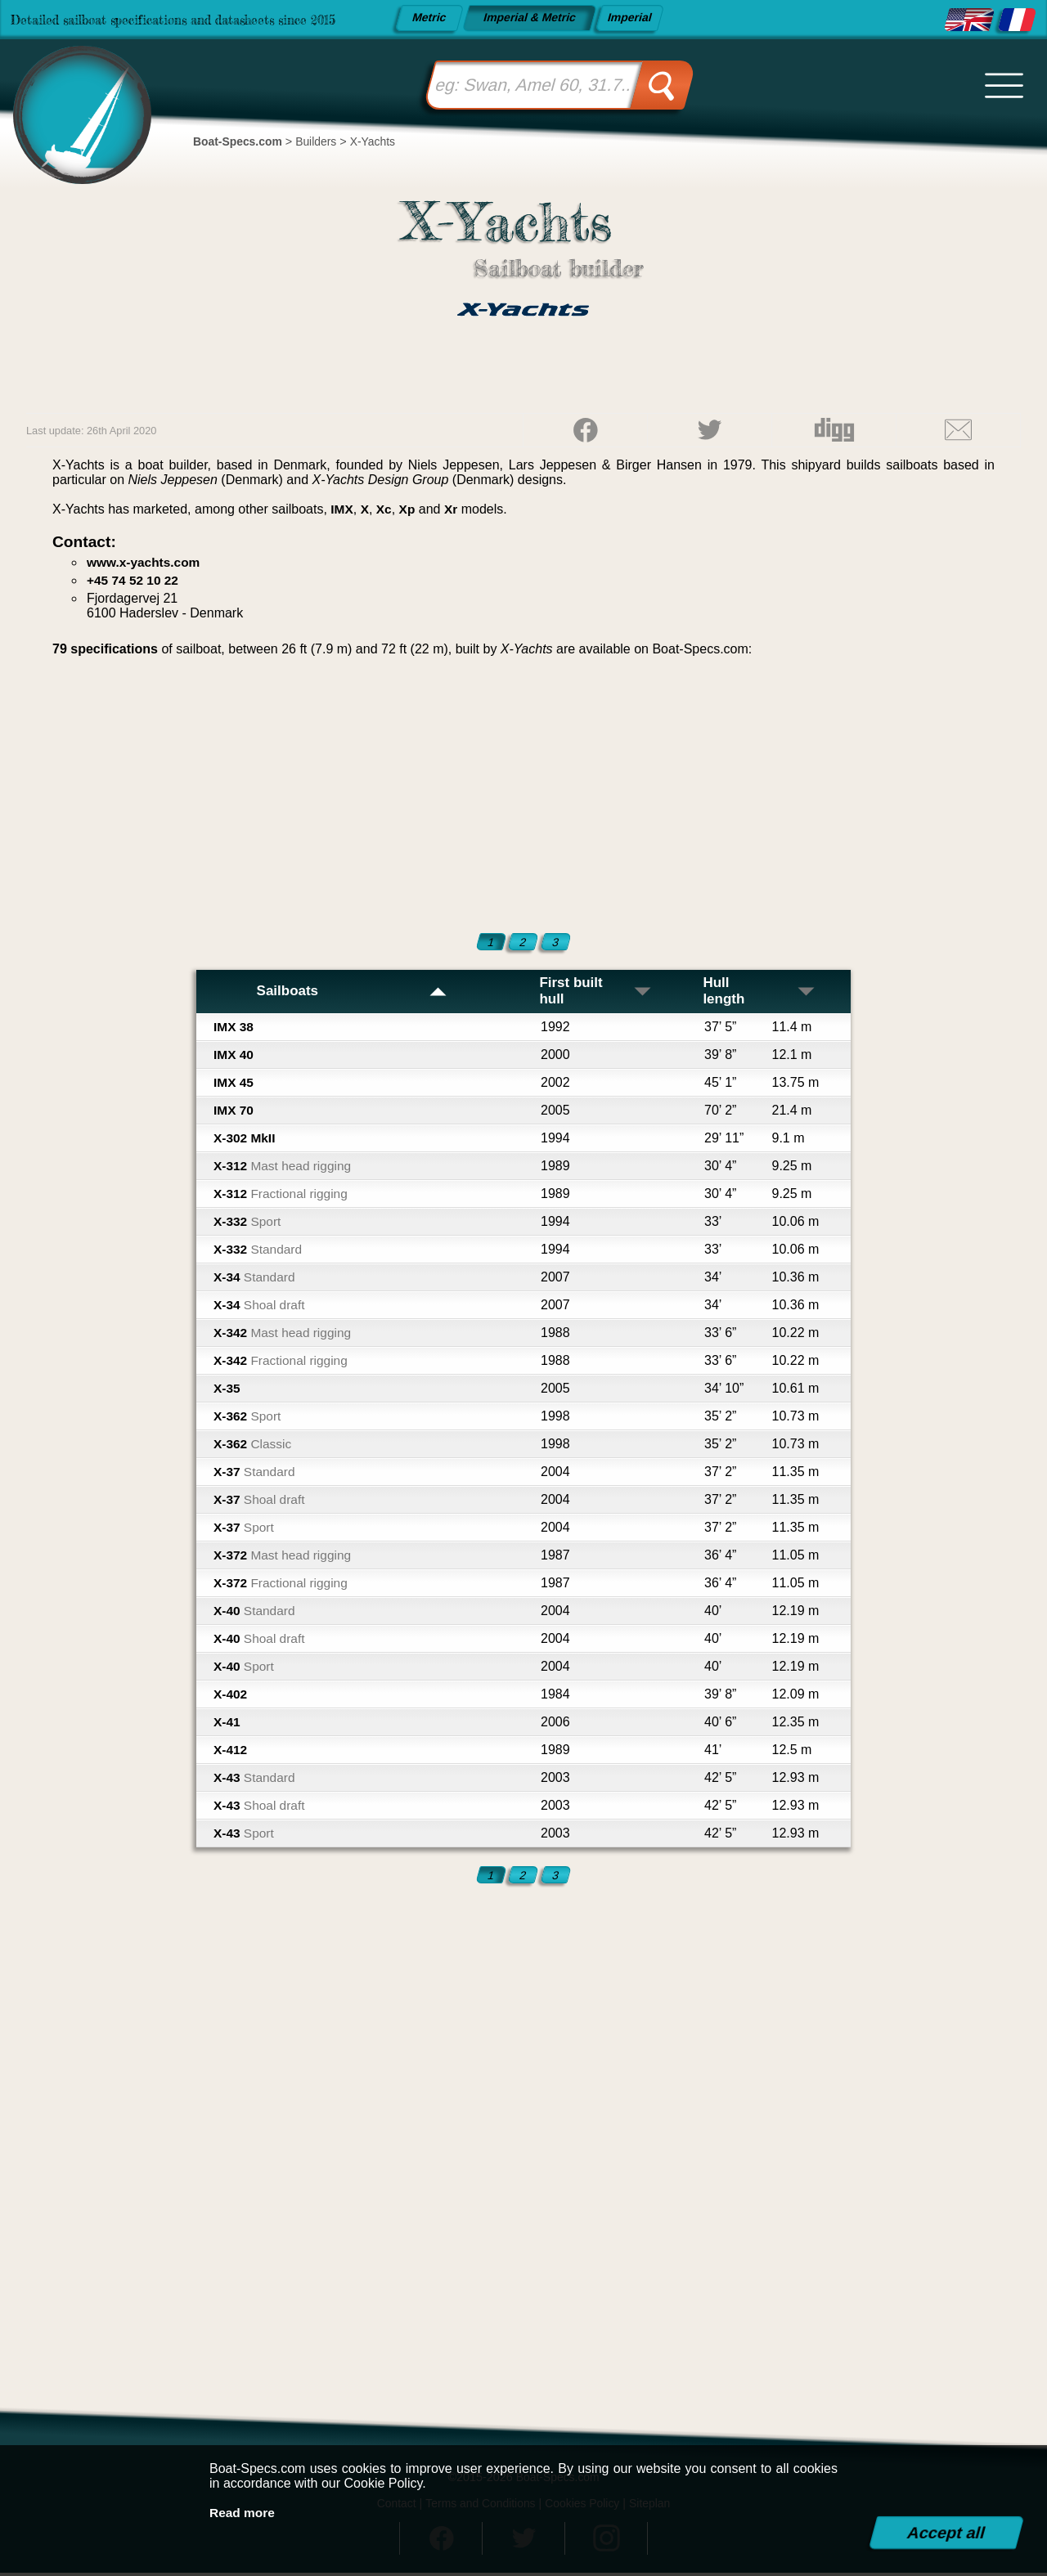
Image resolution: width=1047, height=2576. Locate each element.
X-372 (284, 1557)
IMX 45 (234, 1085)
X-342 (284, 1335)
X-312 (284, 1168)
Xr (454, 509)
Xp (409, 509)
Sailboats (351, 993)
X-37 (255, 1474)
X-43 (255, 1780)
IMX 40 (234, 1057)
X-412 (231, 1752)
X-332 (248, 1224)
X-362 (248, 1418)
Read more (243, 2513)
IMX (341, 509)
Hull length (760, 992)
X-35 (227, 1391)
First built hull (596, 992)
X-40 (255, 1613)
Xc (385, 509)
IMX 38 (234, 1029)
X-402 (231, 1696)
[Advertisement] (523, 791)
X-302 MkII (245, 1140)
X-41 (227, 1724)
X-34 (255, 1279)
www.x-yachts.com (145, 562)
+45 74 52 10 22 (134, 580)
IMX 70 (234, 1113)
